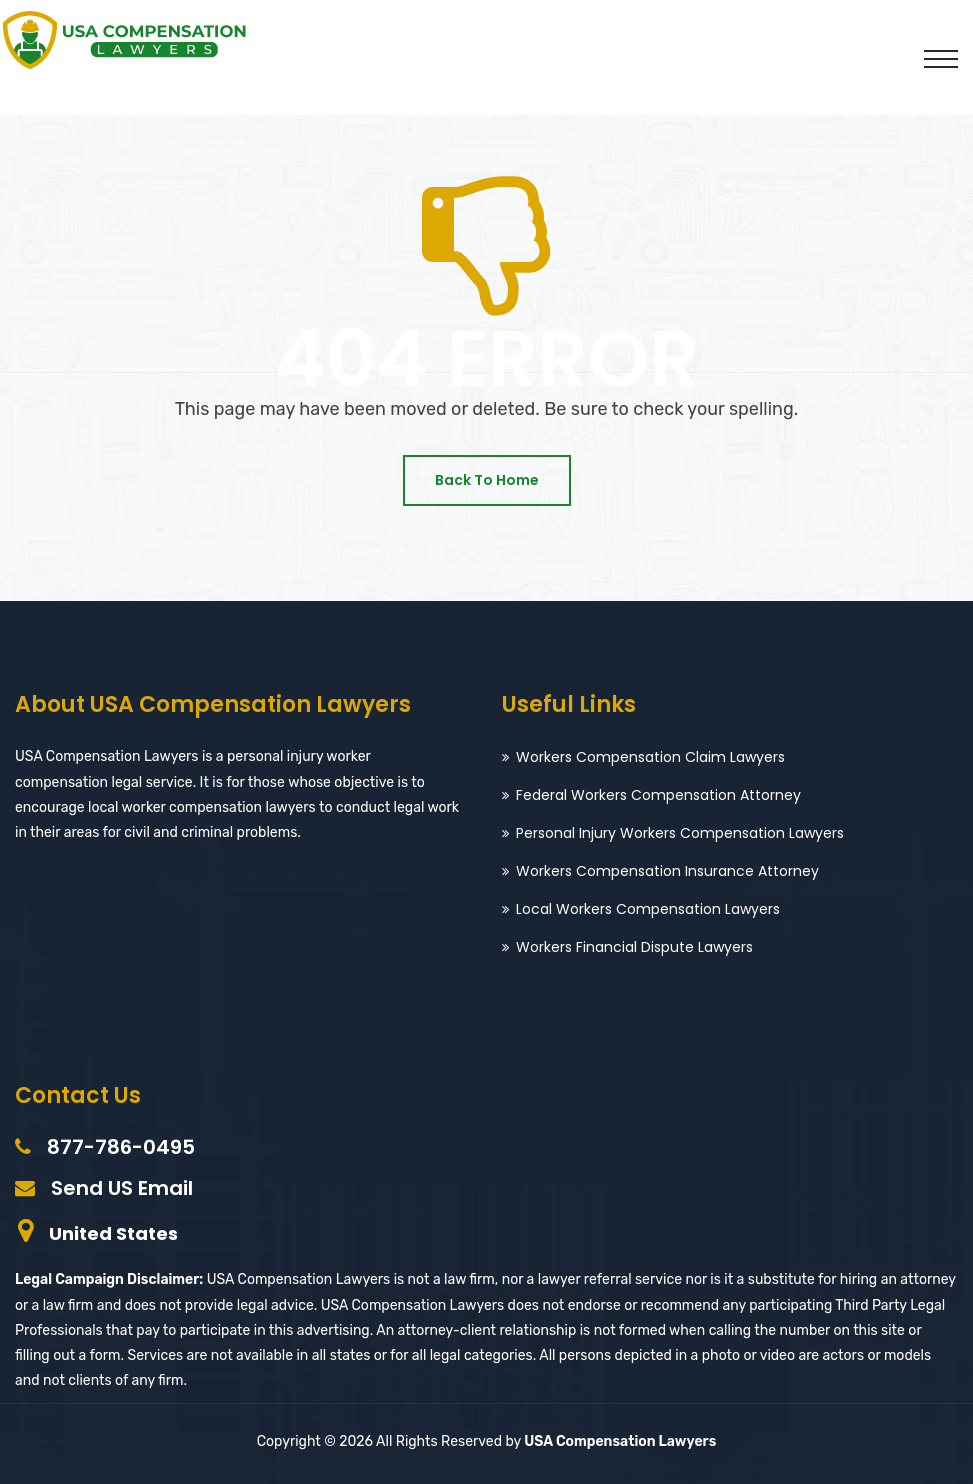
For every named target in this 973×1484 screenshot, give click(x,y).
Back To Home (487, 480)
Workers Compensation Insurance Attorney (667, 871)
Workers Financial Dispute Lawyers (634, 947)
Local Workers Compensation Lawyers (648, 909)
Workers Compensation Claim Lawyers (650, 757)
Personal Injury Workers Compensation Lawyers (680, 833)
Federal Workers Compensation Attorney (658, 795)
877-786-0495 (121, 1147)
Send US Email (122, 1188)
